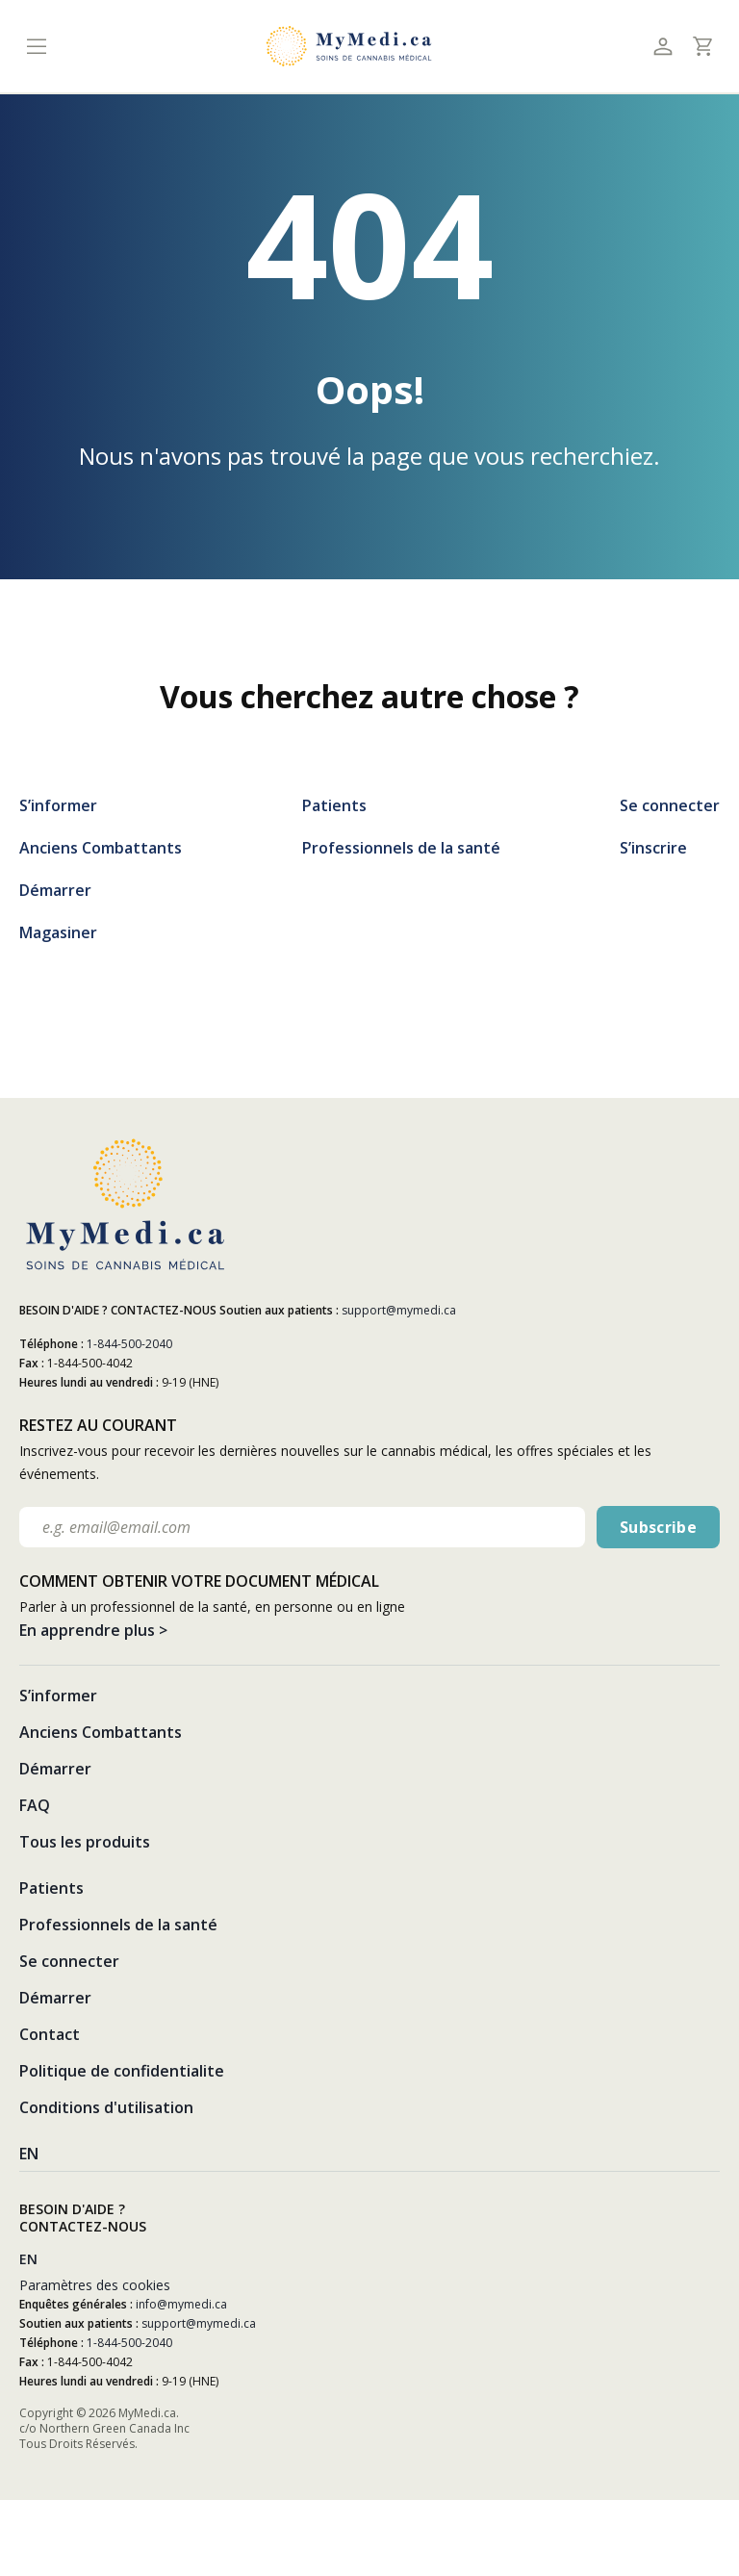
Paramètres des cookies (94, 2285)
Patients (334, 805)
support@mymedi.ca (399, 1310)
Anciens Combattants (100, 847)
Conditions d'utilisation (106, 2107)
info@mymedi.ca (181, 2304)
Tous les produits (84, 1841)
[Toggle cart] (702, 46)
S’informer (58, 805)
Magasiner (58, 932)
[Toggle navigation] (36, 47)
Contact (49, 2034)
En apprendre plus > (93, 1630)
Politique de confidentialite (121, 2070)
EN (28, 2153)
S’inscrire (653, 847)
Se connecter (670, 805)
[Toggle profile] (662, 47)
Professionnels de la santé (401, 847)
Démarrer (55, 890)
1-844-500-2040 (129, 1344)
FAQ (34, 1805)
